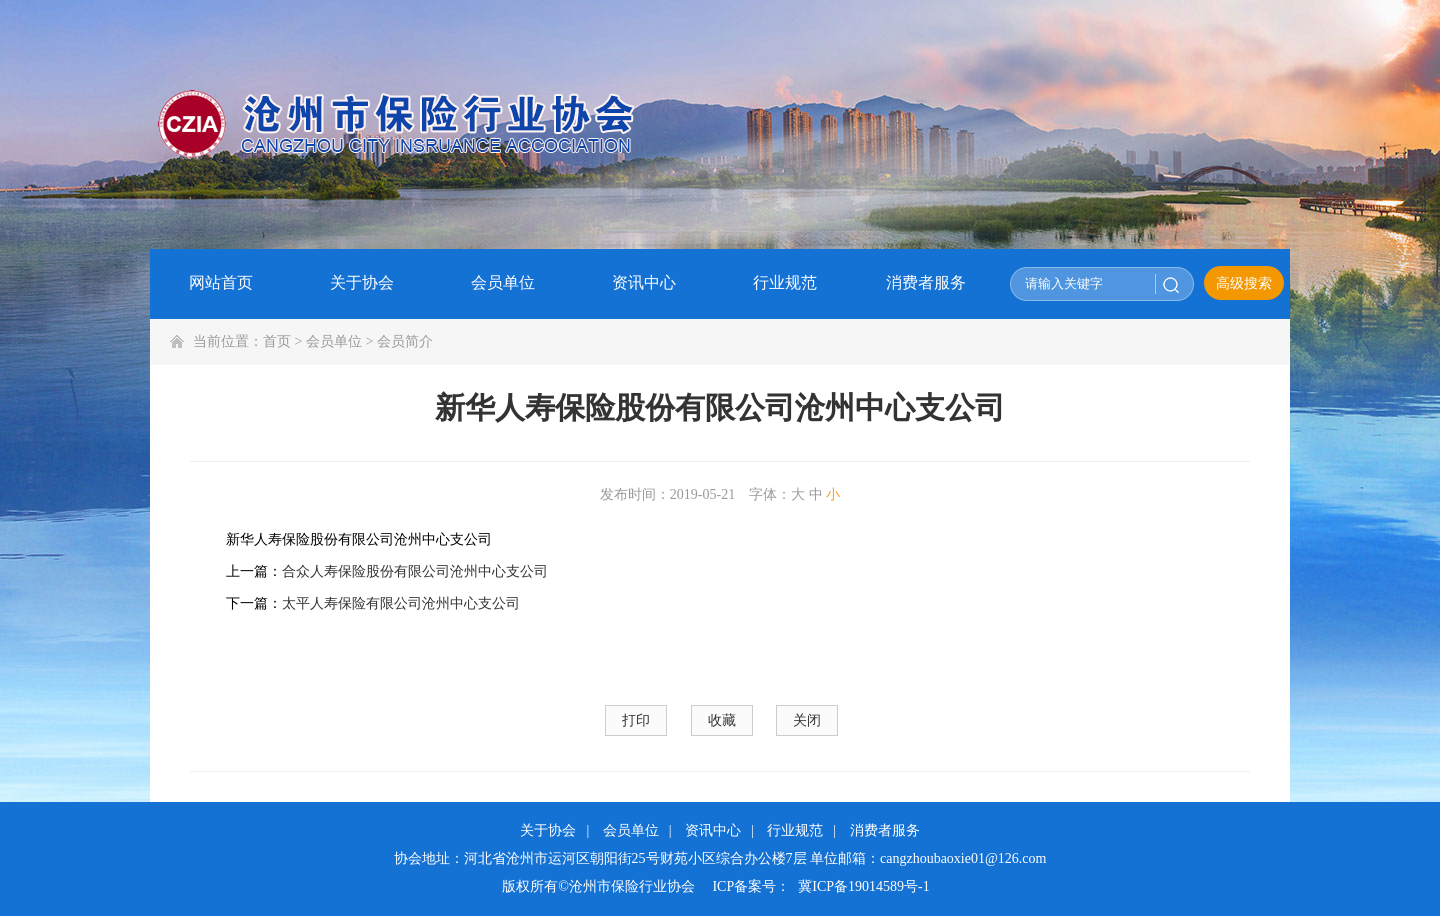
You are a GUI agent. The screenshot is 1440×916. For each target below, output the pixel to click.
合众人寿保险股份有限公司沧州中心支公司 (415, 571)
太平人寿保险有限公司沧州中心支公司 (401, 603)
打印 (636, 720)
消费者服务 (885, 830)
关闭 (807, 720)
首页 (277, 341)
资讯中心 (713, 830)
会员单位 (334, 341)
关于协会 (548, 830)
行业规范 (795, 830)
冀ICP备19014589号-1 (863, 886)
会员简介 (405, 341)
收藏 (722, 720)
